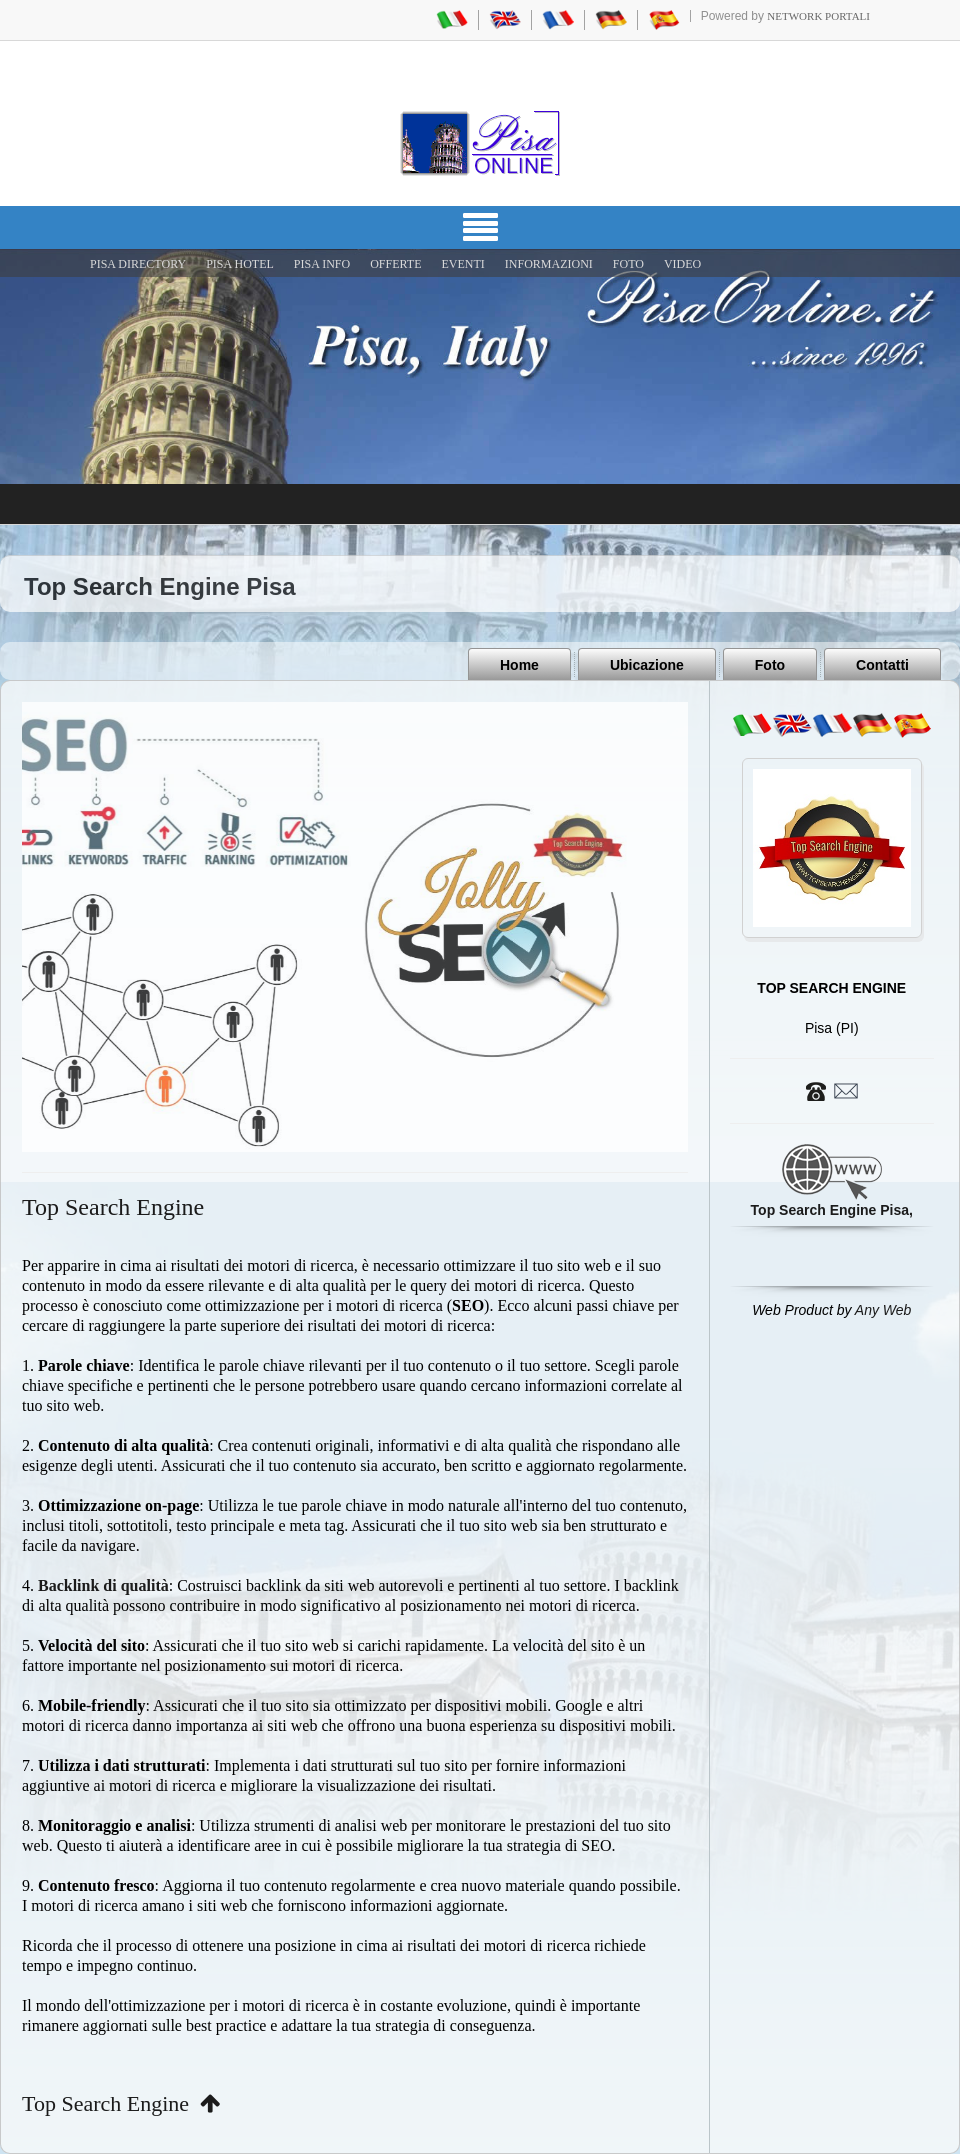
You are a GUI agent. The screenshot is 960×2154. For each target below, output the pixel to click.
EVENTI (462, 264)
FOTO (628, 264)
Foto (770, 665)
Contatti (882, 665)
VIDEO (682, 264)
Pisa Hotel (240, 264)
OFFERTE (395, 264)
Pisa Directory (138, 264)
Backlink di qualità (103, 1585)
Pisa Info (322, 264)
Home (519, 665)
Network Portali (818, 16)
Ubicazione (647, 665)
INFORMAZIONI (549, 264)
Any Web (883, 1310)
